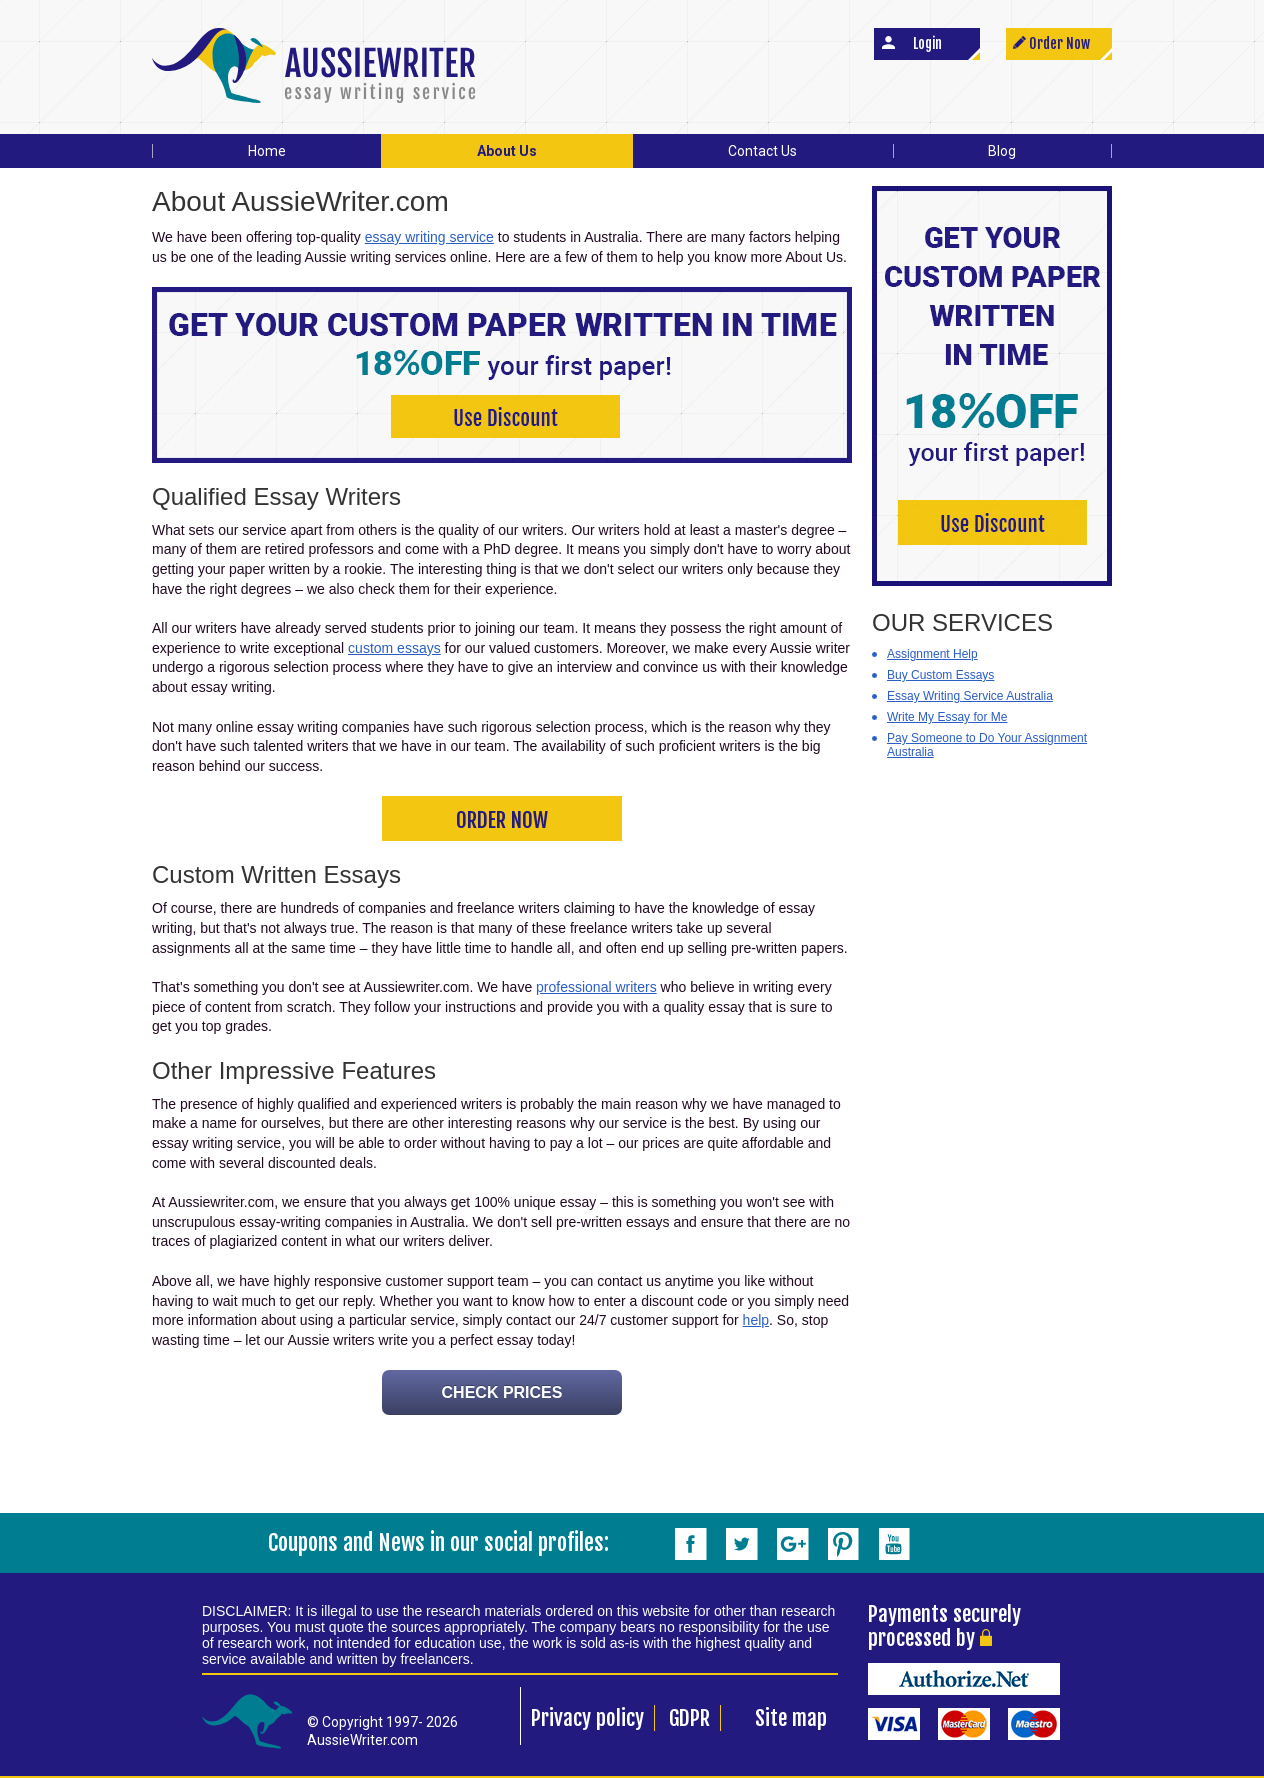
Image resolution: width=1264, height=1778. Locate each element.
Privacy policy (587, 1718)
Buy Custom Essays (940, 675)
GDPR (689, 1718)
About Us (507, 151)
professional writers (596, 987)
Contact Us (762, 151)
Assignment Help (932, 654)
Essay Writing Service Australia (970, 696)
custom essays (394, 648)
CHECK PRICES (502, 1392)
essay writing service (429, 237)
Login (927, 43)
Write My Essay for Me (947, 717)
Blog (1002, 151)
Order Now (1059, 43)
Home (267, 151)
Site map (791, 1718)
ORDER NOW (502, 820)
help (756, 1320)
